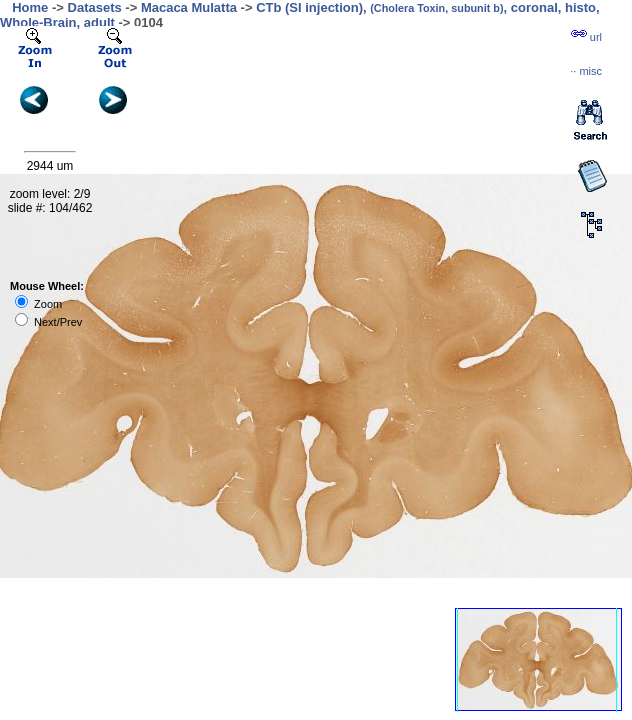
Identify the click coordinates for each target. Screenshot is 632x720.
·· (586, 71)
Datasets (95, 7)
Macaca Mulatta (189, 7)
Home (30, 7)
